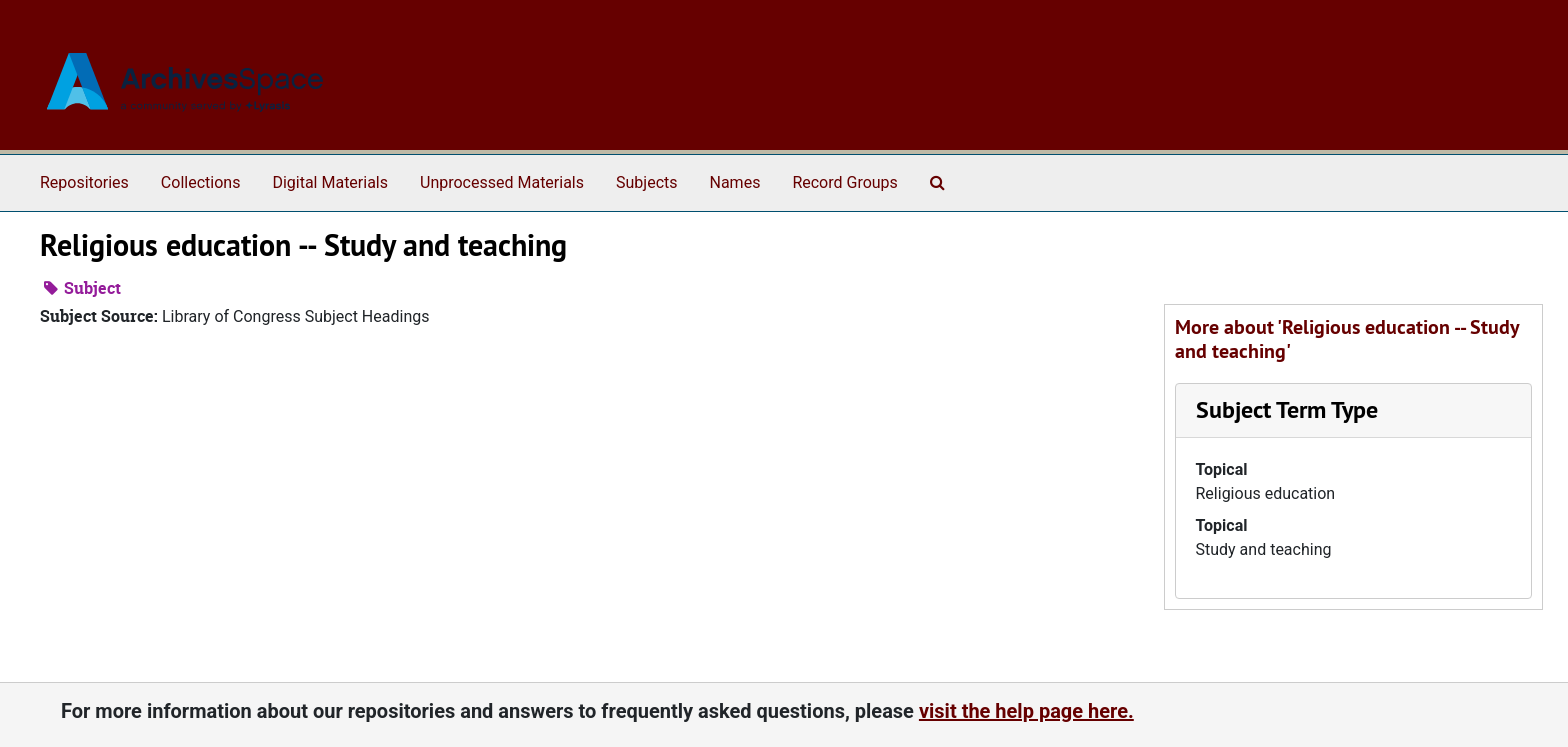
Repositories (84, 182)
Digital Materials (330, 182)
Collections (201, 182)
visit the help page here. (1026, 711)
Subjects (646, 182)
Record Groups (844, 182)
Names (735, 182)
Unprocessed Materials (502, 182)
